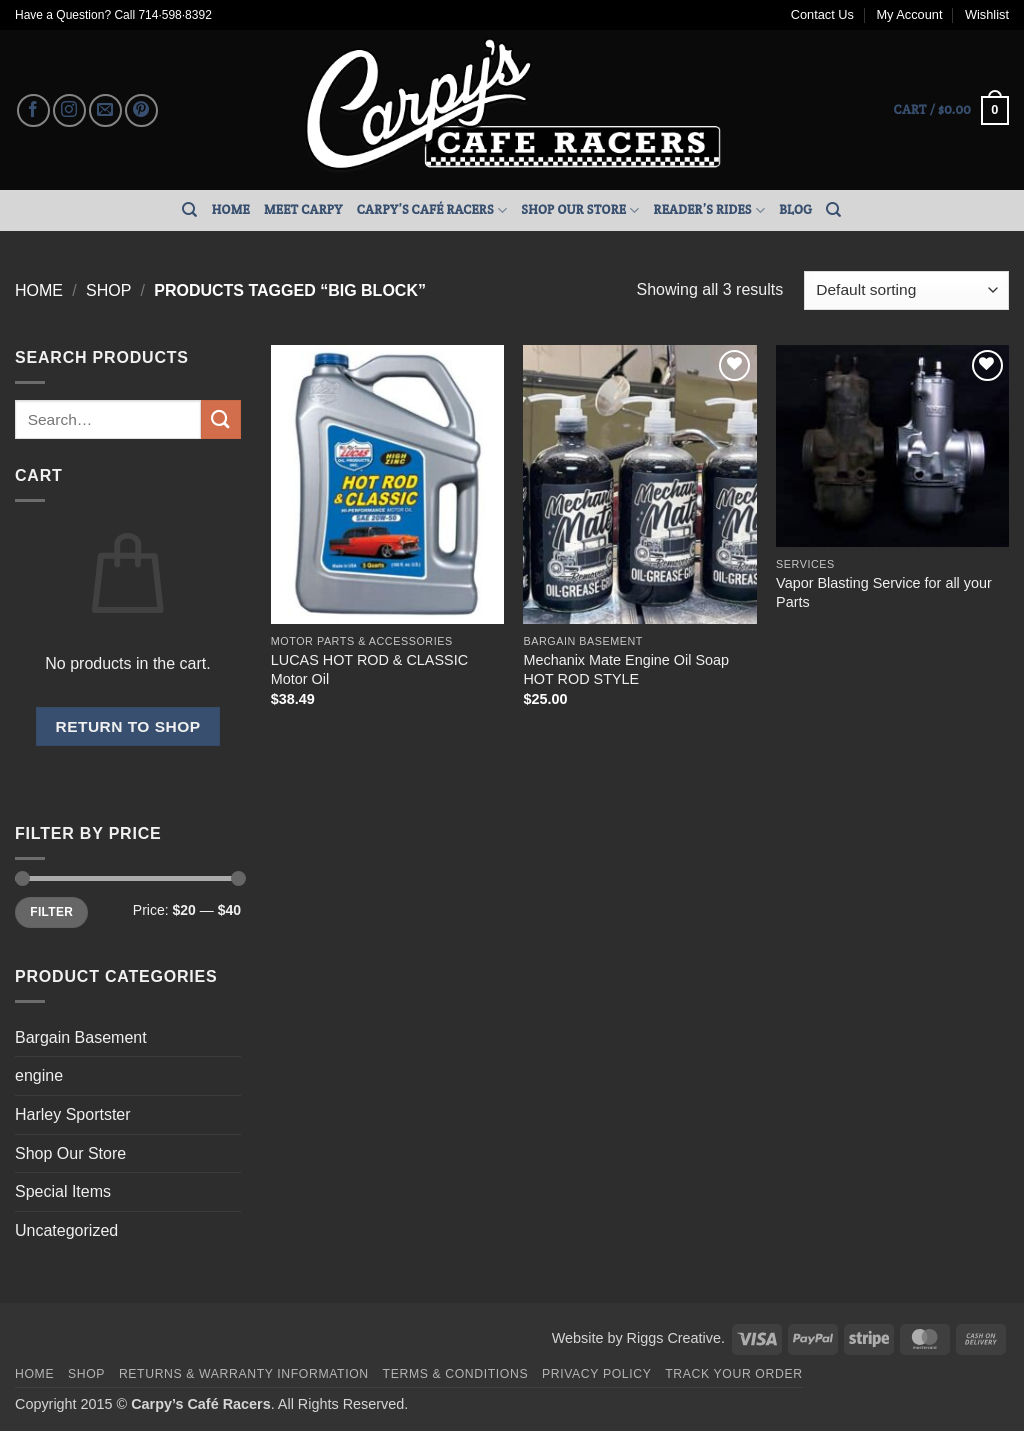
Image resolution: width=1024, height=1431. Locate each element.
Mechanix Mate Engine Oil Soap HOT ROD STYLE (626, 669)
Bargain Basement (81, 1037)
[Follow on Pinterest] (141, 110)
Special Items (63, 1191)
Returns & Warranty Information (244, 1374)
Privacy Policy (596, 1374)
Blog (795, 209)
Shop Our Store (580, 210)
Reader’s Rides (710, 210)
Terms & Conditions (456, 1374)
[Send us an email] (105, 110)
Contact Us (822, 14)
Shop (108, 290)
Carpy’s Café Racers (432, 210)
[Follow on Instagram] (69, 110)
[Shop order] (906, 290)
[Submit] (221, 419)
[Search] (189, 210)
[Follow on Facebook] (33, 110)
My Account (909, 14)
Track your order (733, 1374)
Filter (51, 912)
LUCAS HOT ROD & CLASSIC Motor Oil (369, 669)
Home (231, 209)
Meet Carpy (303, 209)
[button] (951, 111)
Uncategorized (66, 1230)
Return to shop (127, 726)
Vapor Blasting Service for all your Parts (884, 592)
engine (39, 1075)
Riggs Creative (674, 1338)
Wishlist (987, 14)
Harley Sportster (73, 1114)
